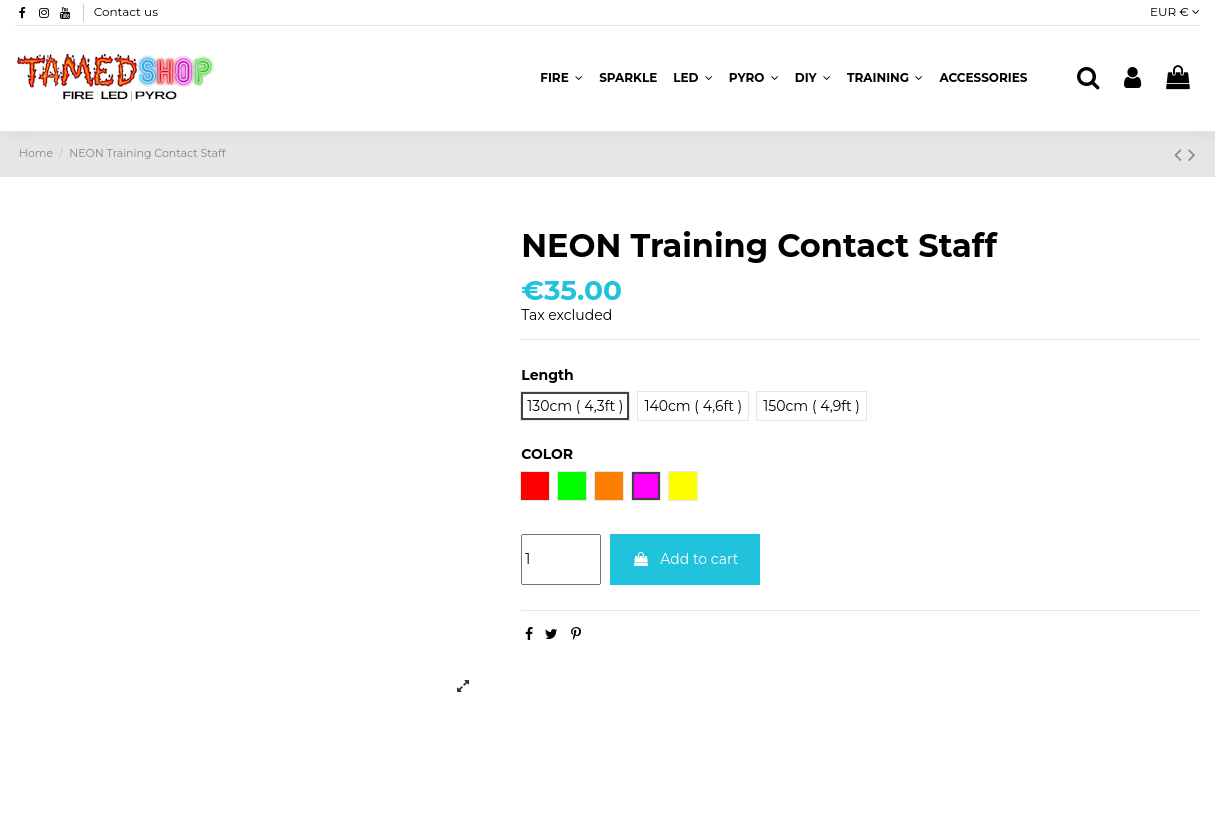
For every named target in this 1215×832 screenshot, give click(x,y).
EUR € (1175, 11)
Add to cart (685, 559)
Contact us (126, 11)
